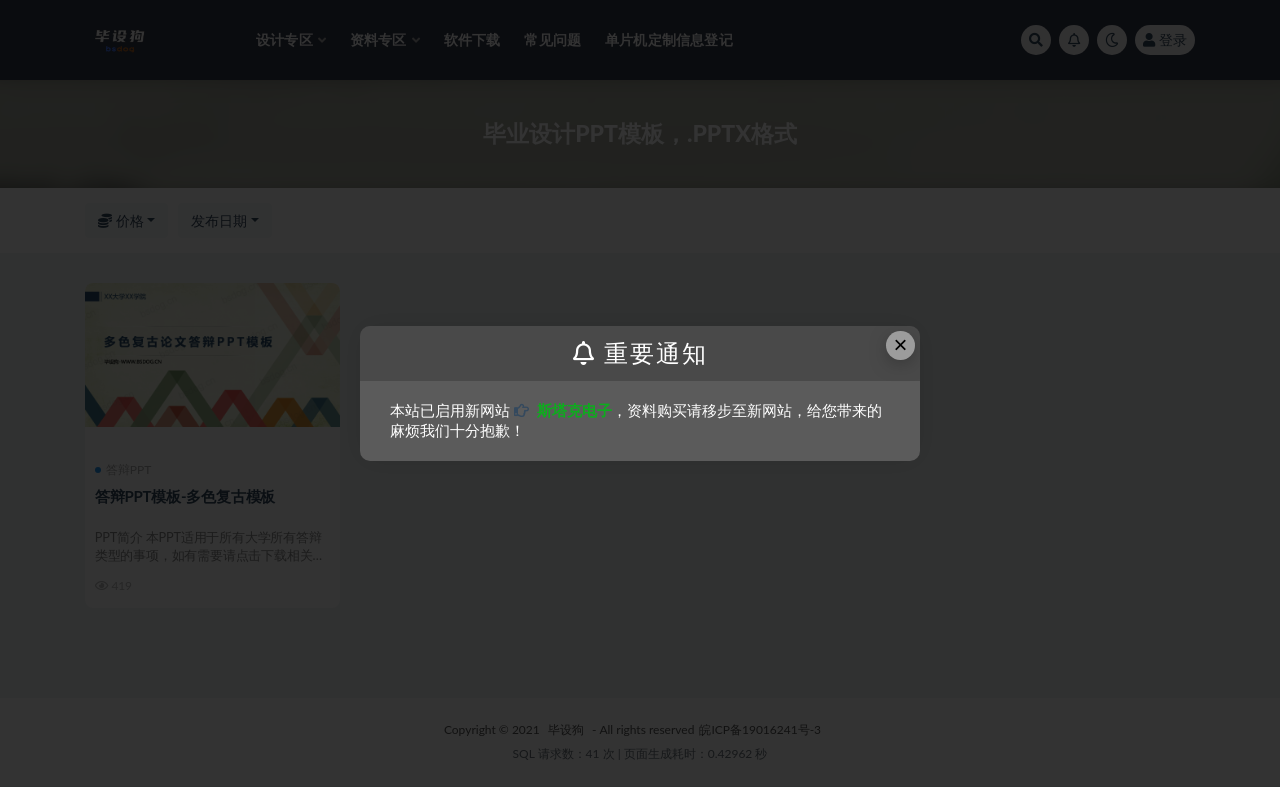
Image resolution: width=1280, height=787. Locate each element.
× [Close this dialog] (901, 344)
